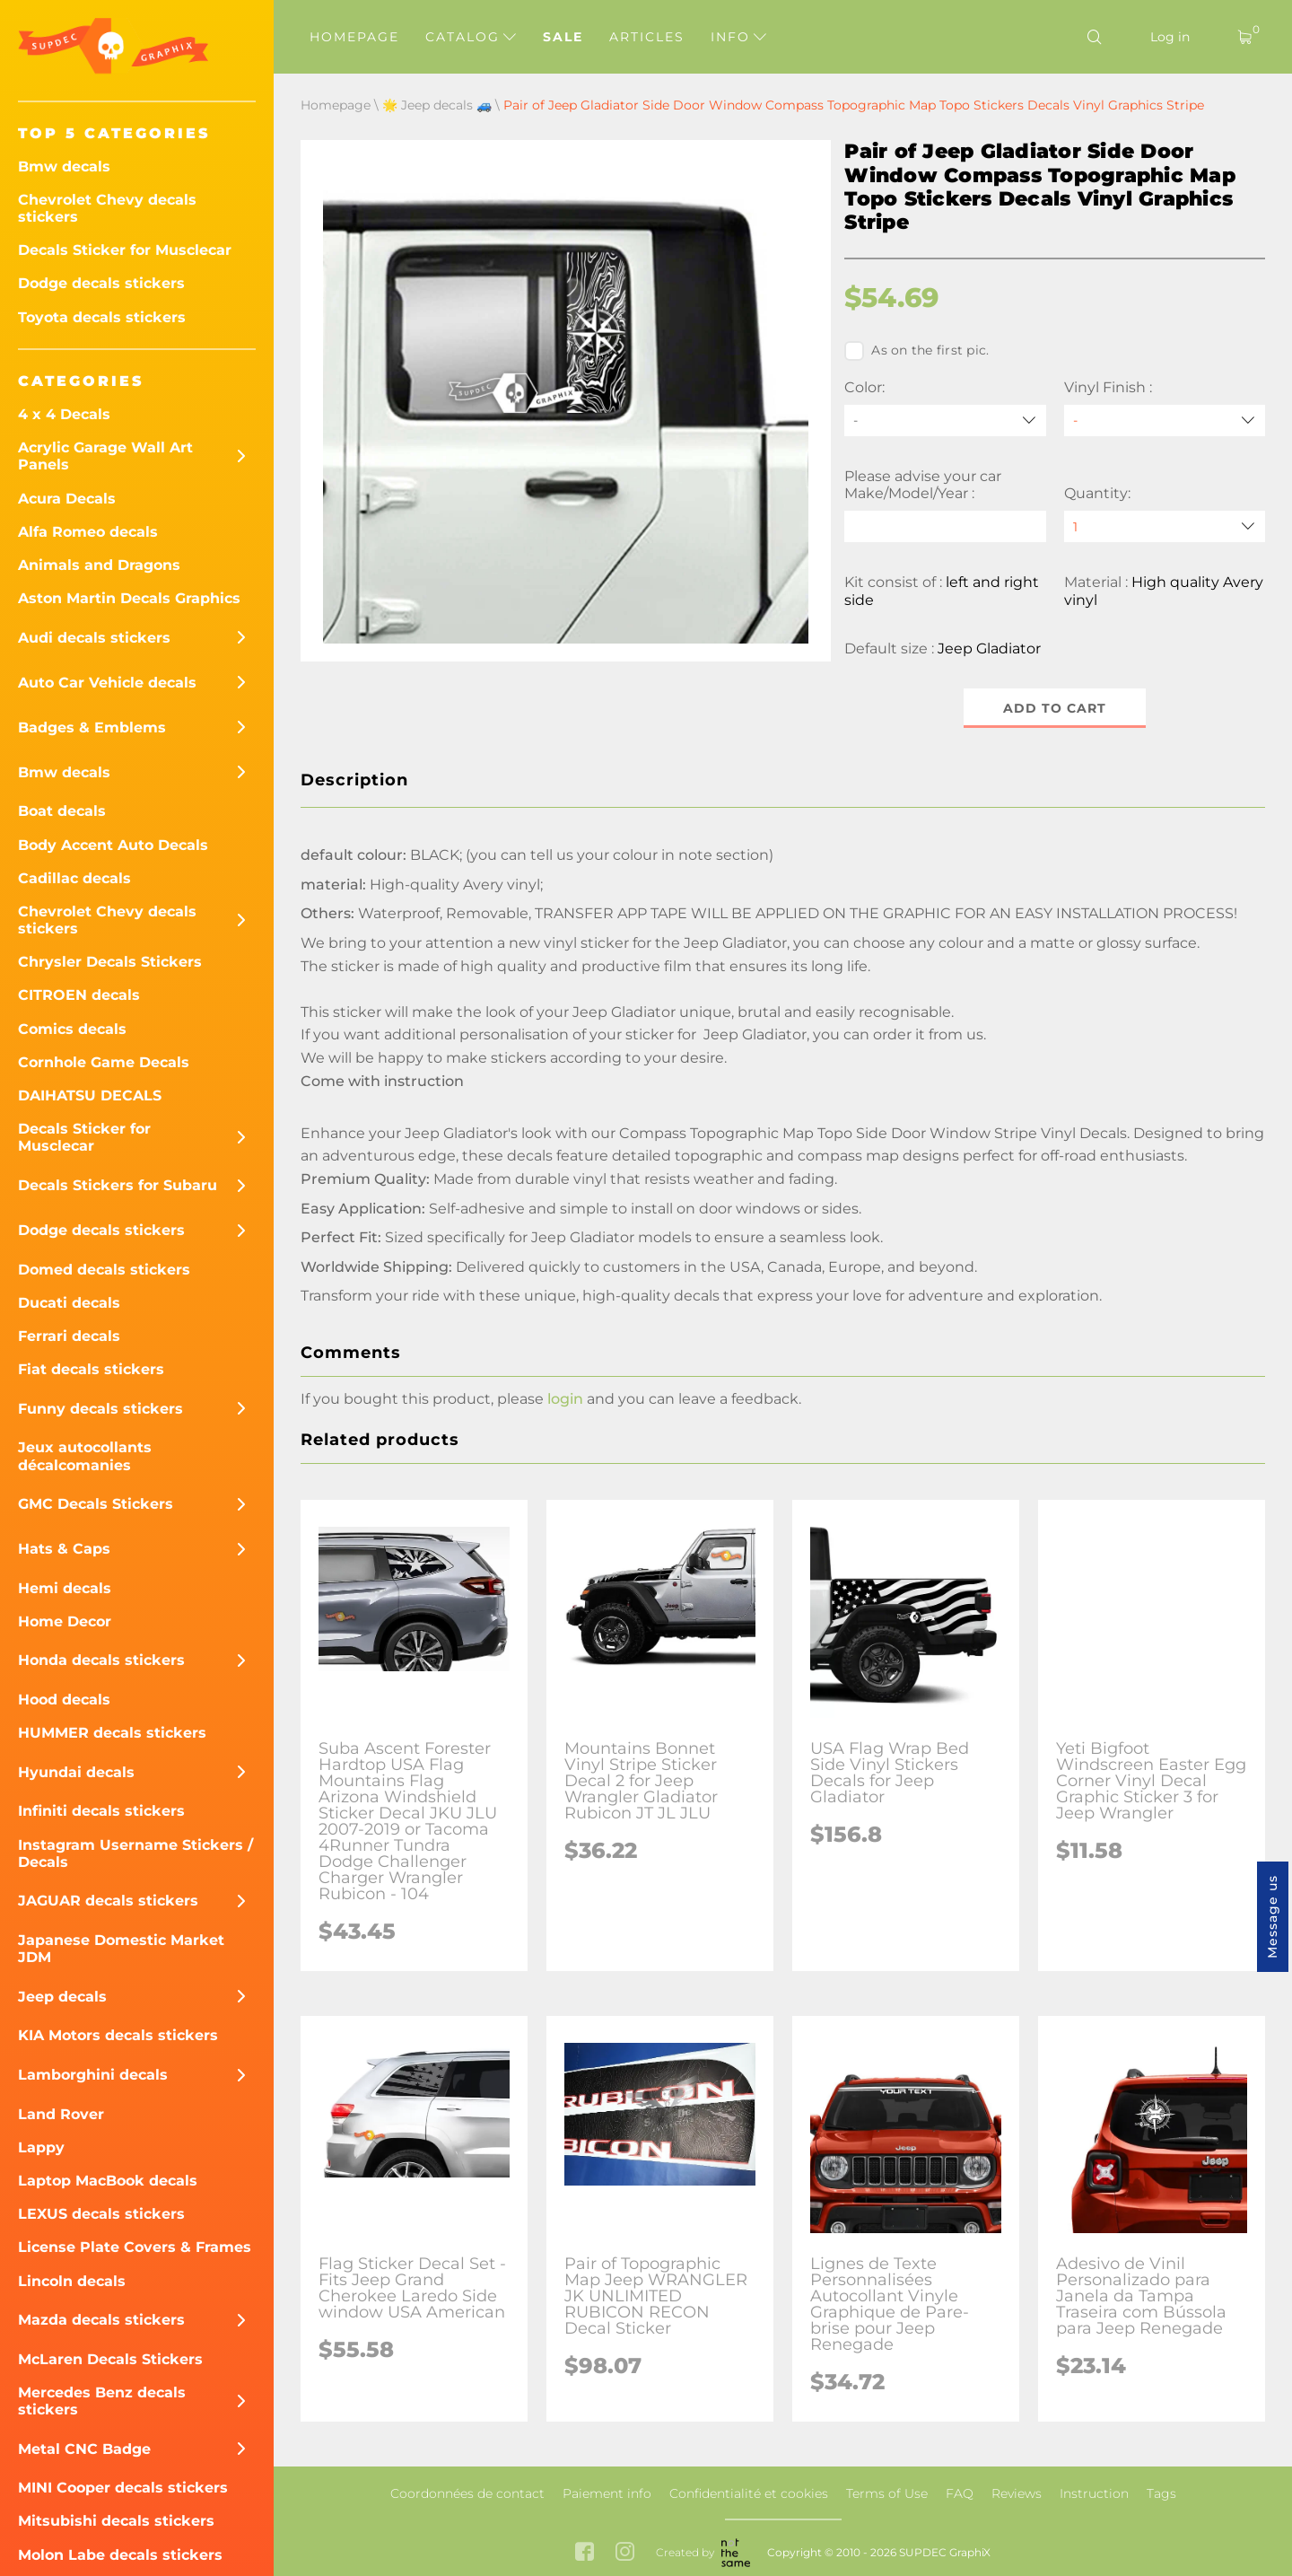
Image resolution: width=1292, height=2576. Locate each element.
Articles (647, 37)
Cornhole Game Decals (103, 1062)
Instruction (1094, 2493)
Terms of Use (887, 2493)
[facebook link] (584, 2553)
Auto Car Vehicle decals (107, 682)
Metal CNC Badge (84, 2449)
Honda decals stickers (101, 1660)
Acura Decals (67, 498)
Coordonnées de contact (467, 2493)
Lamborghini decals (93, 2074)
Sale (563, 37)
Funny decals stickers (100, 1408)
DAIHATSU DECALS (90, 1095)
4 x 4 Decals (64, 414)
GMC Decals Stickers (95, 1503)
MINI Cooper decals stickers (123, 2487)
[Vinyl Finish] (1164, 420)
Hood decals (64, 1699)
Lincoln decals (72, 2281)
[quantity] (1164, 526)
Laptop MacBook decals (107, 2180)
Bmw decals (64, 166)
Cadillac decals (74, 878)
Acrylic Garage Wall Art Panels (105, 456)
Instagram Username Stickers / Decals (135, 1853)
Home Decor (64, 1621)
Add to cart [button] (1054, 708)
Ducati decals (69, 1302)
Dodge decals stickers (101, 283)
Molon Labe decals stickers (120, 2554)
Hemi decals (64, 1588)
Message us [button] (1272, 1916)
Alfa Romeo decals (88, 531)
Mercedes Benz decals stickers (102, 2401)
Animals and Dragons (99, 565)
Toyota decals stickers (102, 317)
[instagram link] (624, 2553)
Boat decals (62, 810)
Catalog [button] (470, 37)
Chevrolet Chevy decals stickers (107, 208)
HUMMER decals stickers (112, 1732)
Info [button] (738, 37)
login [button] (565, 1399)
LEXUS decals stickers (101, 2213)
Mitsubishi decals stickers (116, 2520)
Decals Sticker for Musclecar (124, 249)
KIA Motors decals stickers (118, 2035)
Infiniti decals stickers (101, 1810)
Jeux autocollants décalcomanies (85, 1456)
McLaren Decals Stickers (110, 2359)
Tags (1161, 2493)
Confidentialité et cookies (748, 2493)
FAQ (959, 2493)
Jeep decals (62, 1996)
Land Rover (61, 2114)
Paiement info (607, 2493)
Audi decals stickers (94, 637)
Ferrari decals (69, 1336)
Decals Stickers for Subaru (117, 1185)
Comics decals (72, 1029)
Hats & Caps (64, 1548)
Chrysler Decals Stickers (110, 961)
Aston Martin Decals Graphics (129, 598)
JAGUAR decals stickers (108, 1900)
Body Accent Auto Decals (113, 845)
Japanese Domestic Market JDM (121, 1949)
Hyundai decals (76, 1772)
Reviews (1016, 2493)
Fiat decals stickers (91, 1369)
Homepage (354, 37)
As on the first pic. (916, 351)
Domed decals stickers (104, 1269)
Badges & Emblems (92, 727)
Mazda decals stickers (101, 2319)
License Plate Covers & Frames (134, 2247)
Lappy (41, 2147)
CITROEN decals (79, 994)
